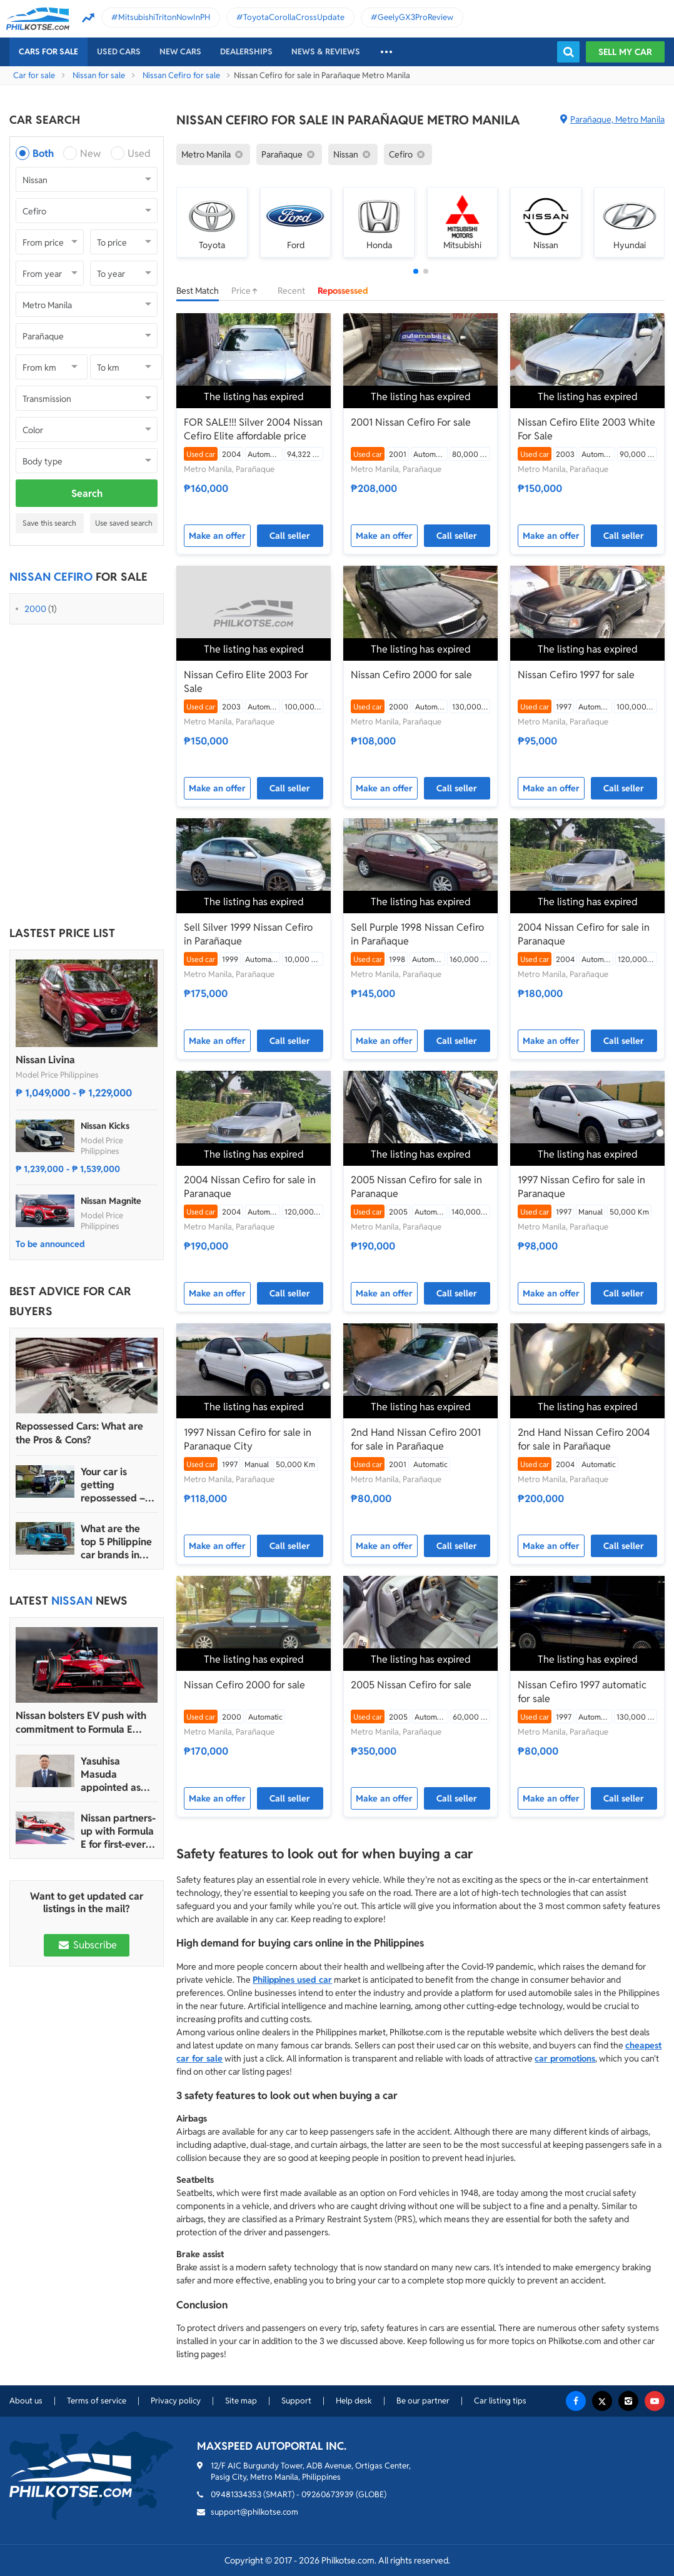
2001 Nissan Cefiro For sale (411, 422)
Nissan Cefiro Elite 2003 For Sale (246, 681)
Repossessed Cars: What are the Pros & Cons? (79, 1433)
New (90, 153)
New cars (180, 51)
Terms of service (96, 2400)
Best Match (197, 290)
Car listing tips (500, 2400)
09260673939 (327, 2494)
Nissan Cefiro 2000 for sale (411, 674)
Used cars (119, 51)
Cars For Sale (48, 51)
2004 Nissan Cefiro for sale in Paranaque (584, 934)
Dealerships (246, 51)
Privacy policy (176, 2400)
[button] (415, 271)
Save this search (49, 523)
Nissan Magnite (111, 1200)
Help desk (354, 2400)
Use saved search (124, 523)
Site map (241, 2400)
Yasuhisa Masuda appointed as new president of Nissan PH (113, 1774)
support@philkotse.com (254, 2512)
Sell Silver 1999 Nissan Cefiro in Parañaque (248, 934)
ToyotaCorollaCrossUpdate (294, 17)
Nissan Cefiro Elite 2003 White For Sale (586, 429)
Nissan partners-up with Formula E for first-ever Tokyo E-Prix (118, 1831)
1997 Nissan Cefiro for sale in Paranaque (581, 1186)
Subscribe (86, 1945)
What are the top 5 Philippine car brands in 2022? (116, 1541)
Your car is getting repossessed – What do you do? (119, 1485)
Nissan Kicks (105, 1125)
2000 (35, 608)
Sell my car (625, 52)
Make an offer (217, 535)
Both (43, 153)
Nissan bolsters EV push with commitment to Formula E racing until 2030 (81, 1723)
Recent (291, 290)
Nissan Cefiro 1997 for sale (576, 674)
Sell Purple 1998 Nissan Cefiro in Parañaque (417, 934)
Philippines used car (292, 1979)
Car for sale (34, 75)
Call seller (289, 535)
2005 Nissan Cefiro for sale (411, 1684)
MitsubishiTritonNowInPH (164, 17)
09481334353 (236, 2494)
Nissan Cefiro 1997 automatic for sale (582, 1691)
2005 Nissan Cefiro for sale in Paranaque (416, 1186)
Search (87, 493)
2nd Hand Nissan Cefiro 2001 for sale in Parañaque (416, 1439)
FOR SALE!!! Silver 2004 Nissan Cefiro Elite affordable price (253, 429)
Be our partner (423, 2400)
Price (248, 290)
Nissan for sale (99, 75)
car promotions (565, 2058)
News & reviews (325, 51)
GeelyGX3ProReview (415, 17)
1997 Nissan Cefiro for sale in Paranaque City (247, 1439)
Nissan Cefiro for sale (181, 75)
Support (296, 2400)
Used (139, 153)
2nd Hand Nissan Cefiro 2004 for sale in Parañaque (584, 1439)
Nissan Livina (45, 1059)
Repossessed (343, 290)
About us (26, 2400)
